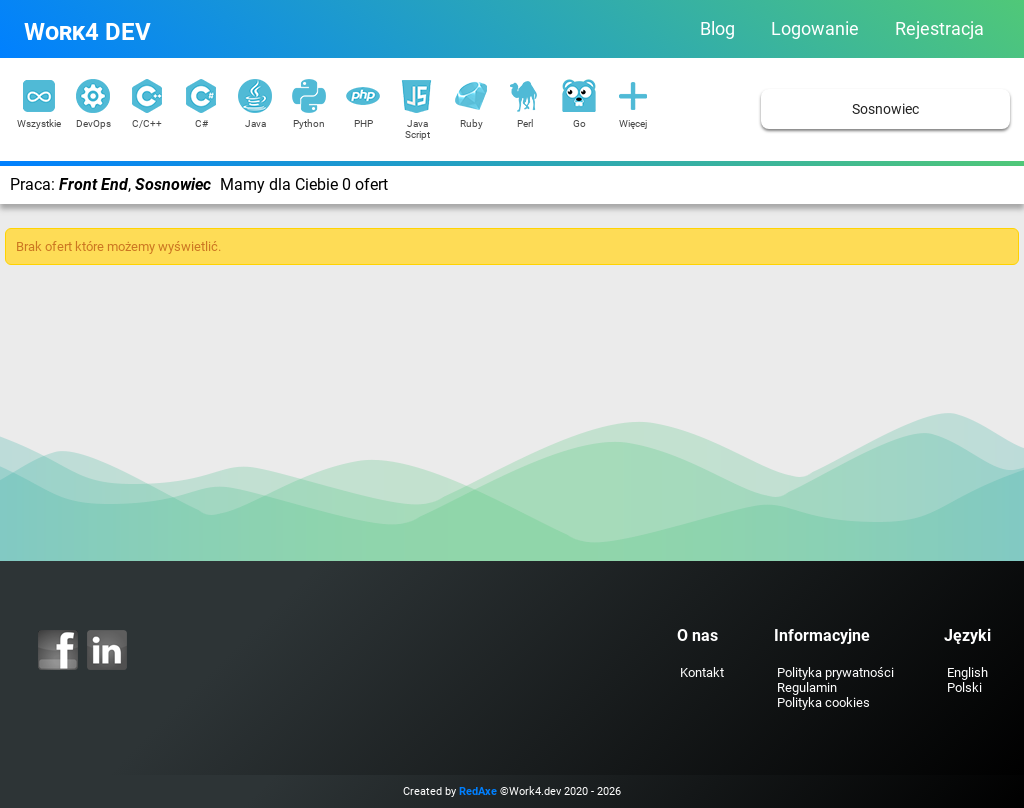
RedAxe (478, 791)
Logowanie (815, 29)
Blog (717, 29)
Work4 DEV (87, 32)
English (967, 672)
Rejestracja (939, 29)
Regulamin (807, 687)
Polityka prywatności (835, 672)
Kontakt (702, 672)
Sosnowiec (885, 109)
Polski (964, 687)
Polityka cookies (823, 702)
